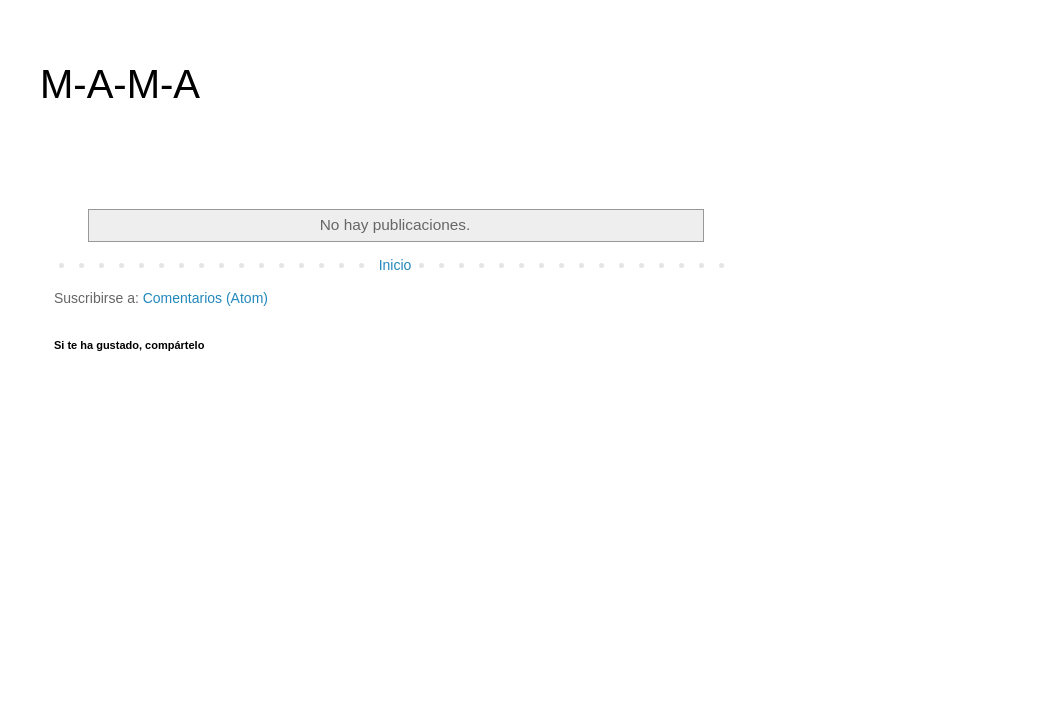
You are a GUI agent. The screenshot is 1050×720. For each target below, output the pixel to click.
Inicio (395, 265)
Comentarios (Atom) (205, 298)
